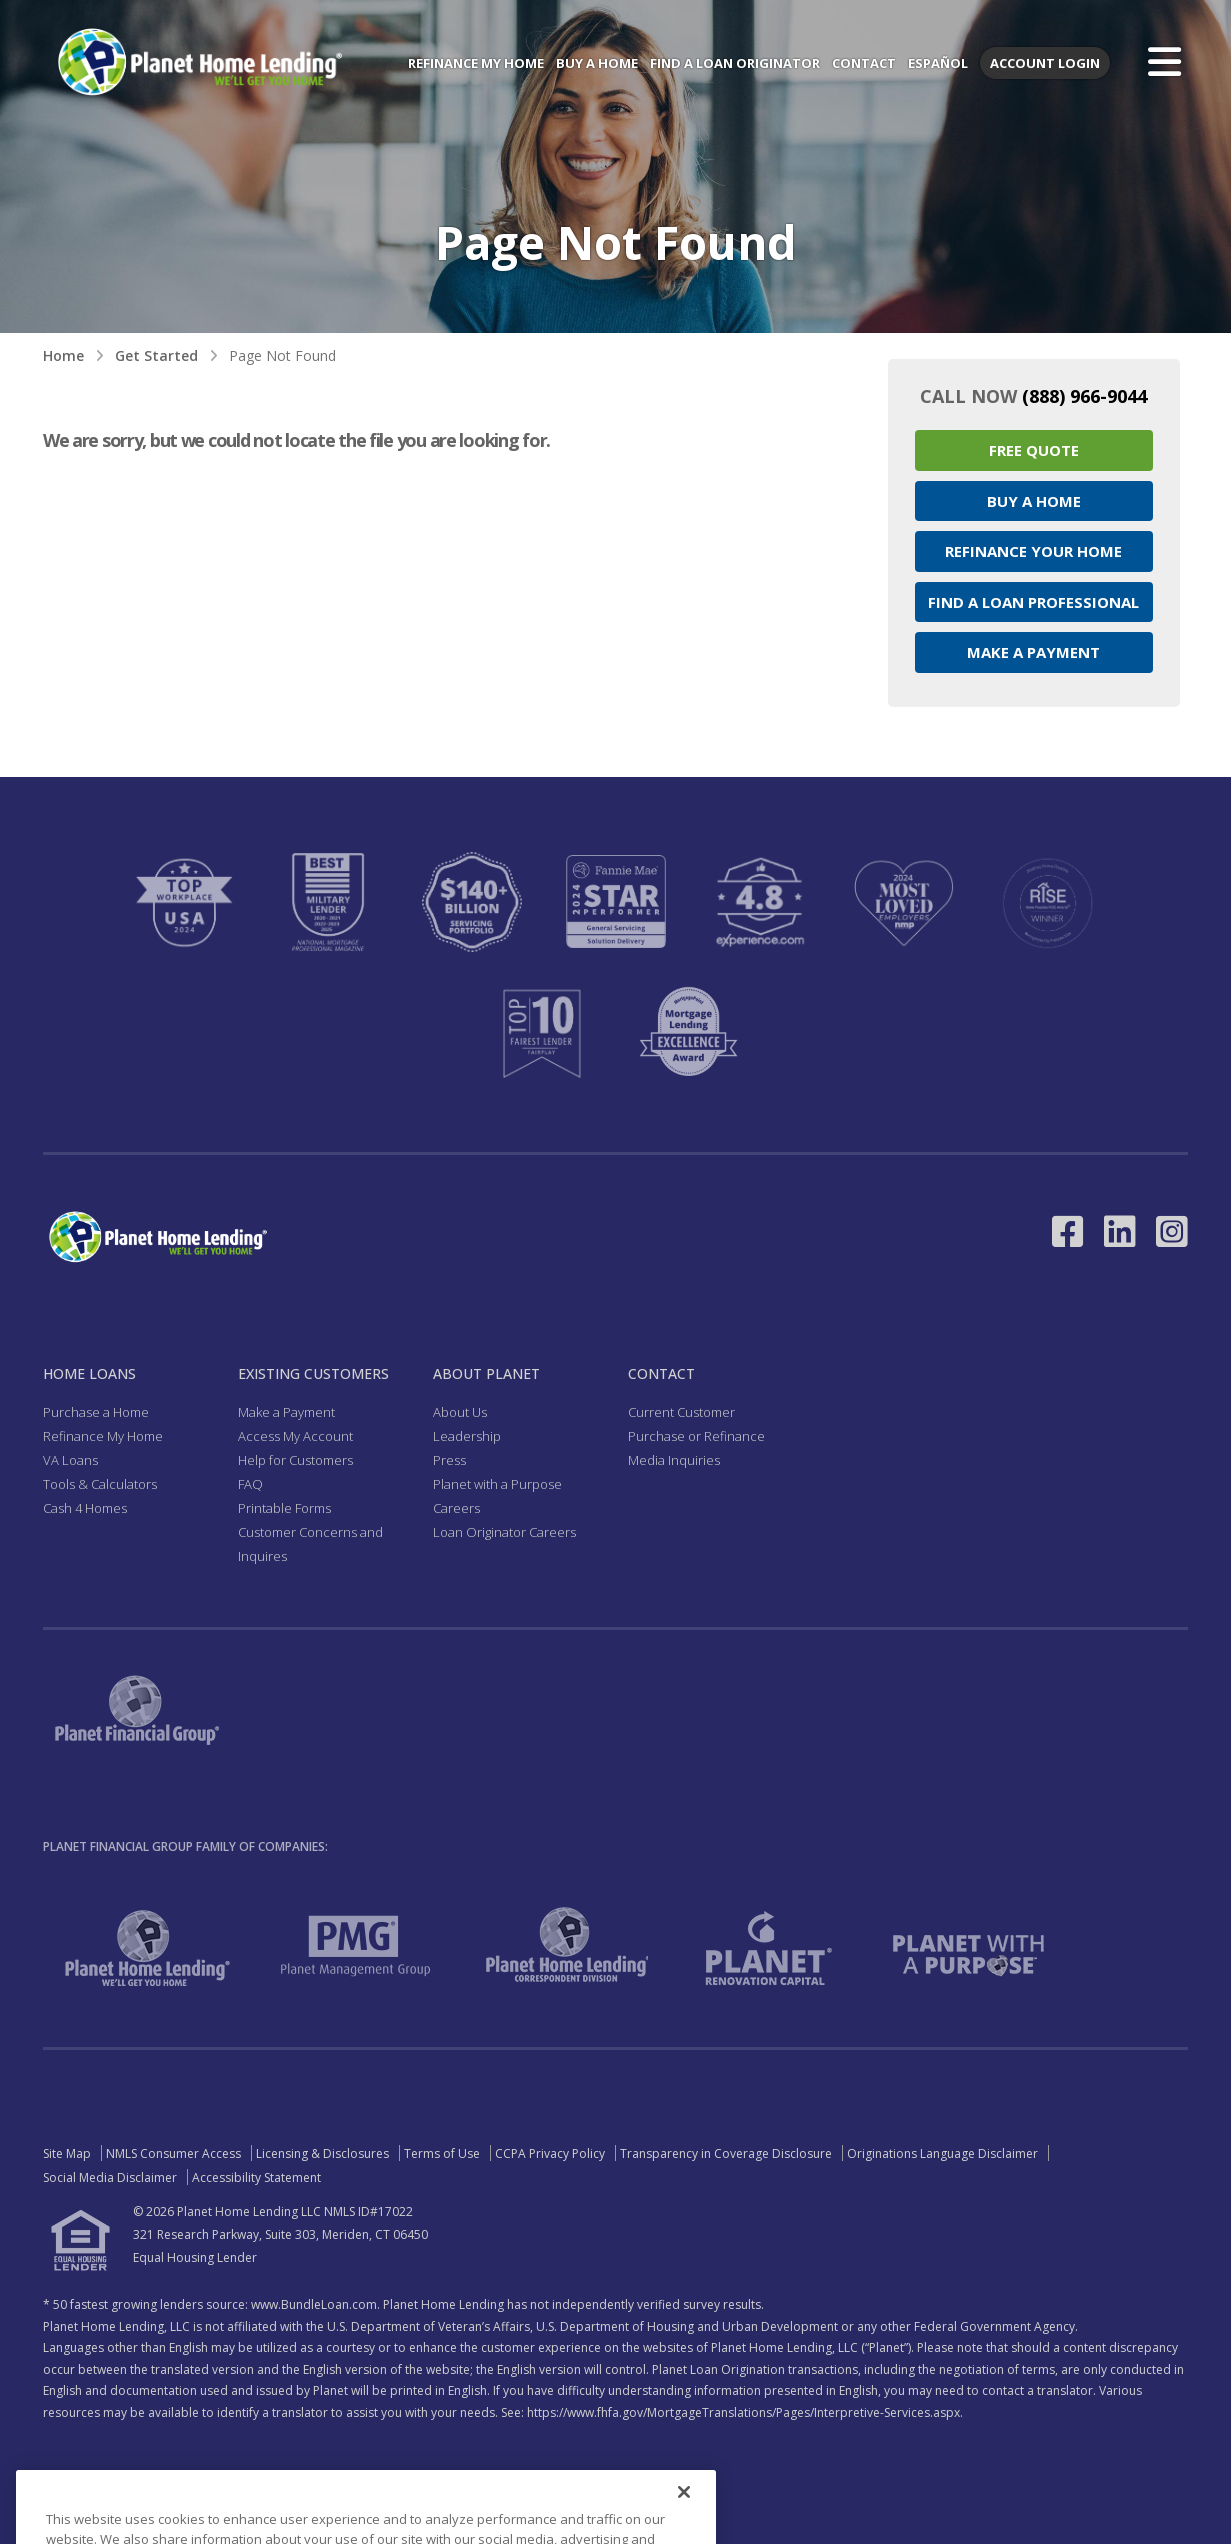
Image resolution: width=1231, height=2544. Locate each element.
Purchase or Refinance (696, 1436)
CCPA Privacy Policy (550, 2153)
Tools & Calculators (100, 1484)
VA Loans (70, 1460)
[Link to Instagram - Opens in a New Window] (1172, 1231)
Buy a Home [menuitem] (597, 63)
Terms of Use (442, 2153)
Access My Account (295, 1436)
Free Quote (1034, 450)
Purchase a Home (96, 1412)
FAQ (250, 1484)
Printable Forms (284, 1508)
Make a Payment (1033, 652)
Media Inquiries (674, 1460)
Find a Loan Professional (1033, 602)
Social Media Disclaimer (110, 2177)
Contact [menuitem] (864, 63)
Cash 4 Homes (85, 1508)
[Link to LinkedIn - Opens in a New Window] (1120, 1231)
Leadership (467, 1436)
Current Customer (681, 1412)
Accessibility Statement (256, 2177)
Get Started (156, 355)
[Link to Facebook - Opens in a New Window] (1068, 1231)
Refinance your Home (1033, 551)
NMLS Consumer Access (173, 2153)
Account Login (1045, 63)
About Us (460, 1412)
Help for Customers (295, 1460)
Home (63, 355)
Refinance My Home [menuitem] (476, 63)
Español (938, 63)
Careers (456, 1508)
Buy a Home (1034, 501)
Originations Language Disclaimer (942, 2153)
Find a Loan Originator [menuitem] (735, 63)
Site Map (67, 2153)
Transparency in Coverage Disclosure (726, 2153)
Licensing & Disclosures (322, 2153)
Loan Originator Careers (504, 1532)
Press (449, 1460)
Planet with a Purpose (497, 1484)
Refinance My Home (103, 1436)
